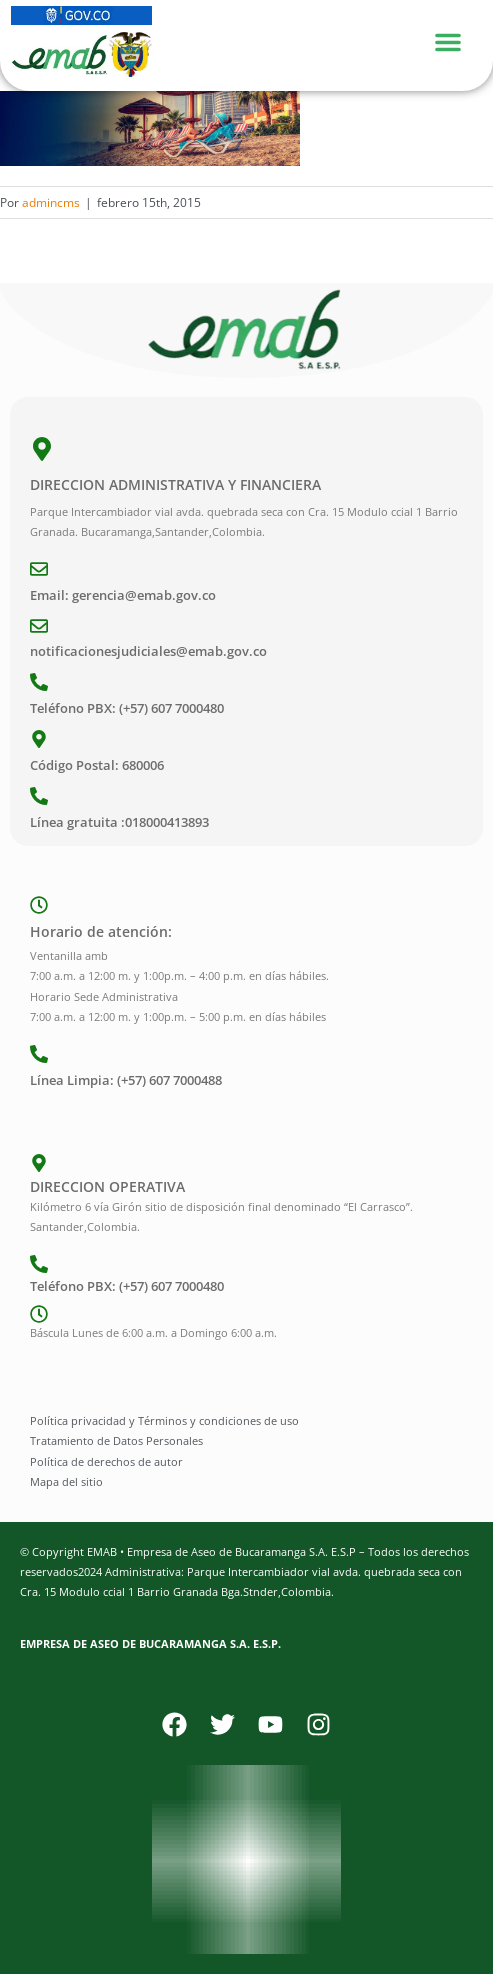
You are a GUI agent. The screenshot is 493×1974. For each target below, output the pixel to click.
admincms (51, 202)
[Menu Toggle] (458, 39)
